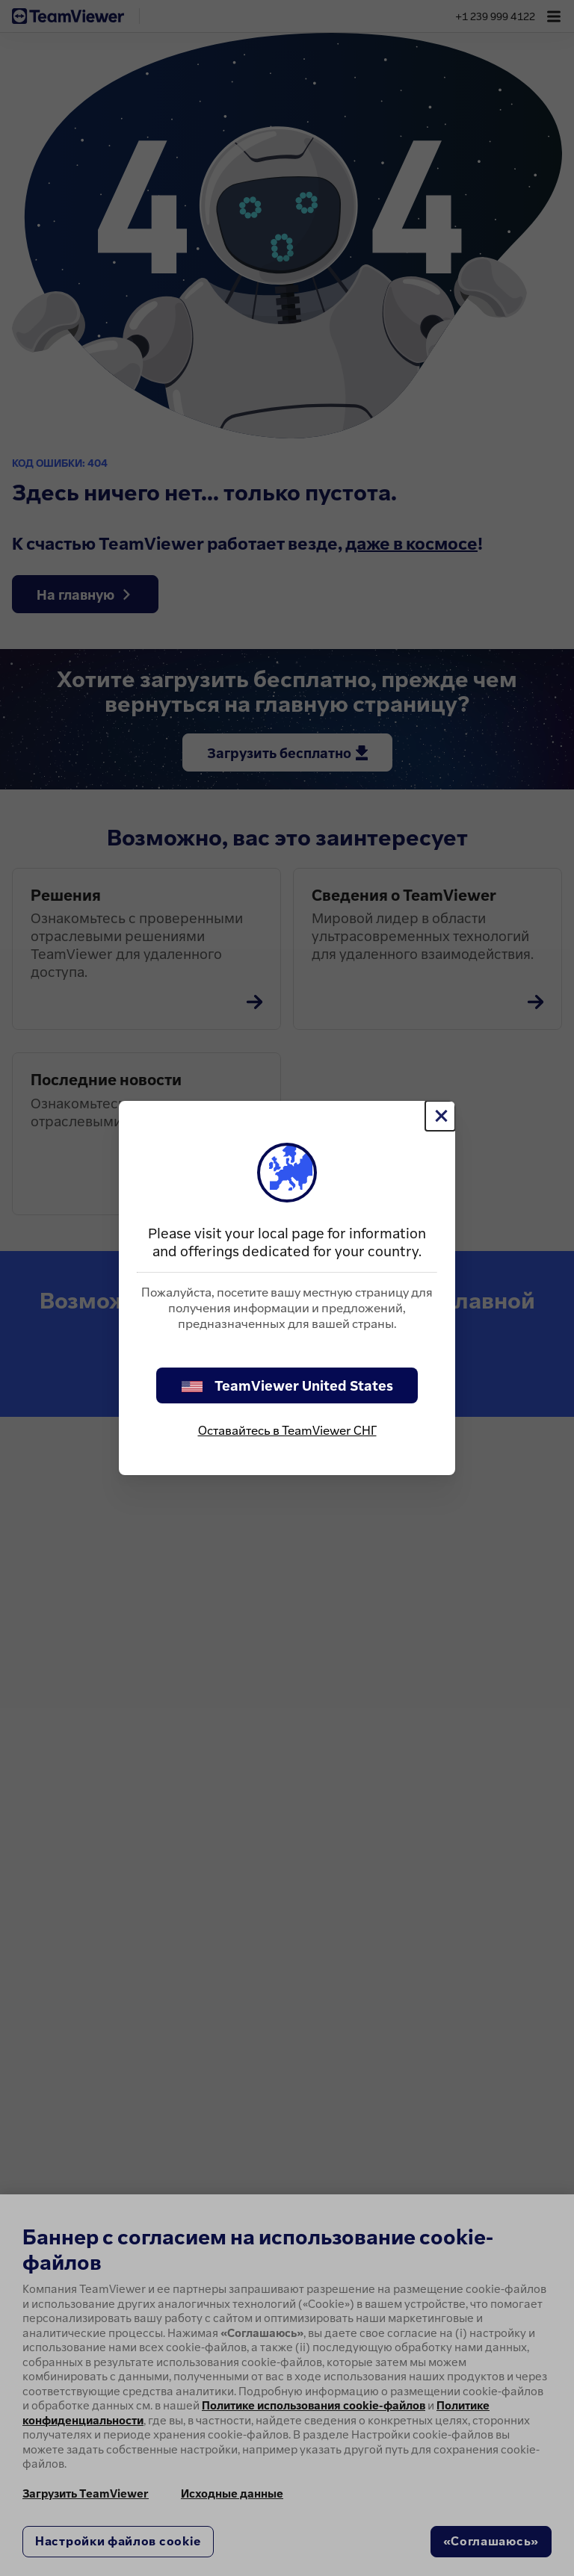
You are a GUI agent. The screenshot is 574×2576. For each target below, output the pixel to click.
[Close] (440, 1116)
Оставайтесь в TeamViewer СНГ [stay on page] (287, 1430)
